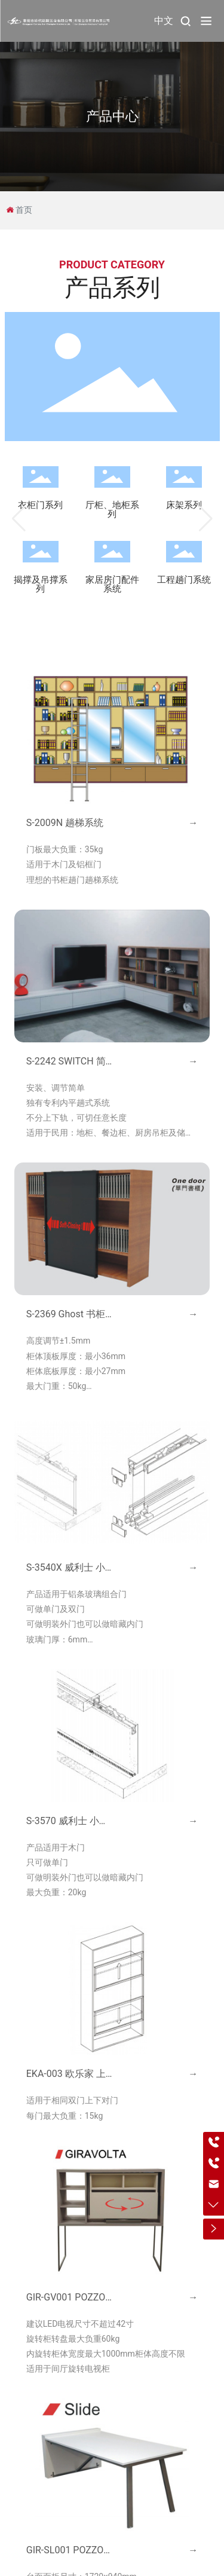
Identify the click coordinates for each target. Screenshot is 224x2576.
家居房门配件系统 (112, 584)
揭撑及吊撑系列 (40, 584)
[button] (19, 519)
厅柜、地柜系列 (112, 509)
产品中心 (112, 116)
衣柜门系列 (40, 505)
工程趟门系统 (184, 579)
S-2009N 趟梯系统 (64, 822)
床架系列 (184, 505)
